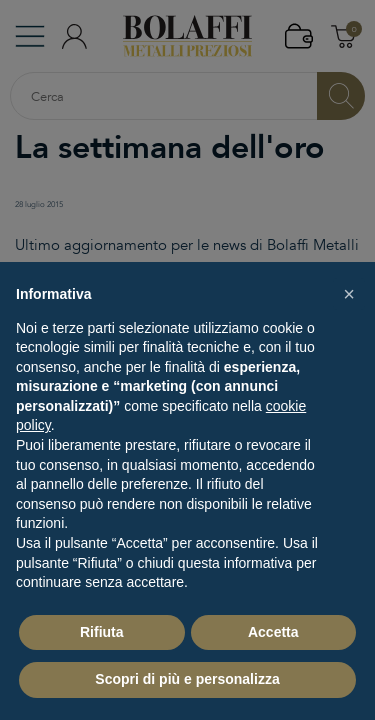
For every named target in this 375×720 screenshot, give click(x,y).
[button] (349, 294)
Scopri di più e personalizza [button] (187, 679)
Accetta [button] (273, 632)
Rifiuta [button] (102, 632)
